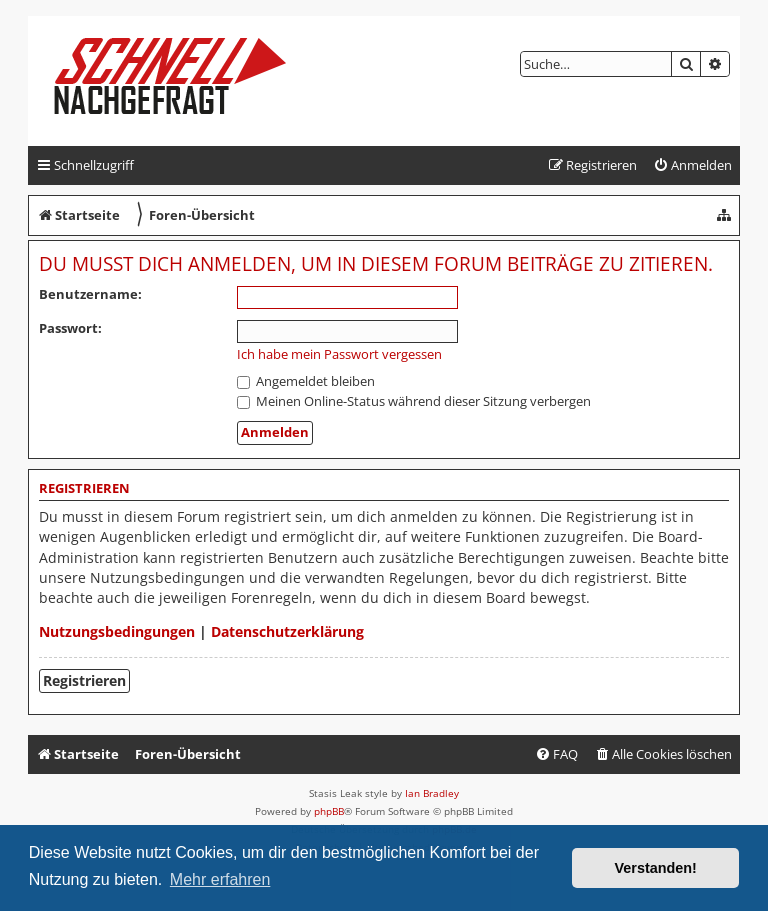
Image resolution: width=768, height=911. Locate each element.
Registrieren (84, 680)
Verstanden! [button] (656, 868)
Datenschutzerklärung (287, 631)
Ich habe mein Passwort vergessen (339, 354)
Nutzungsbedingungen (117, 631)
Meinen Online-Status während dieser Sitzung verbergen (414, 401)
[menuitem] (692, 165)
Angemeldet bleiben (306, 381)
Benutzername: (90, 294)
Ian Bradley (432, 793)
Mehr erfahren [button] (220, 879)
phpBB (329, 811)
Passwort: (70, 328)
